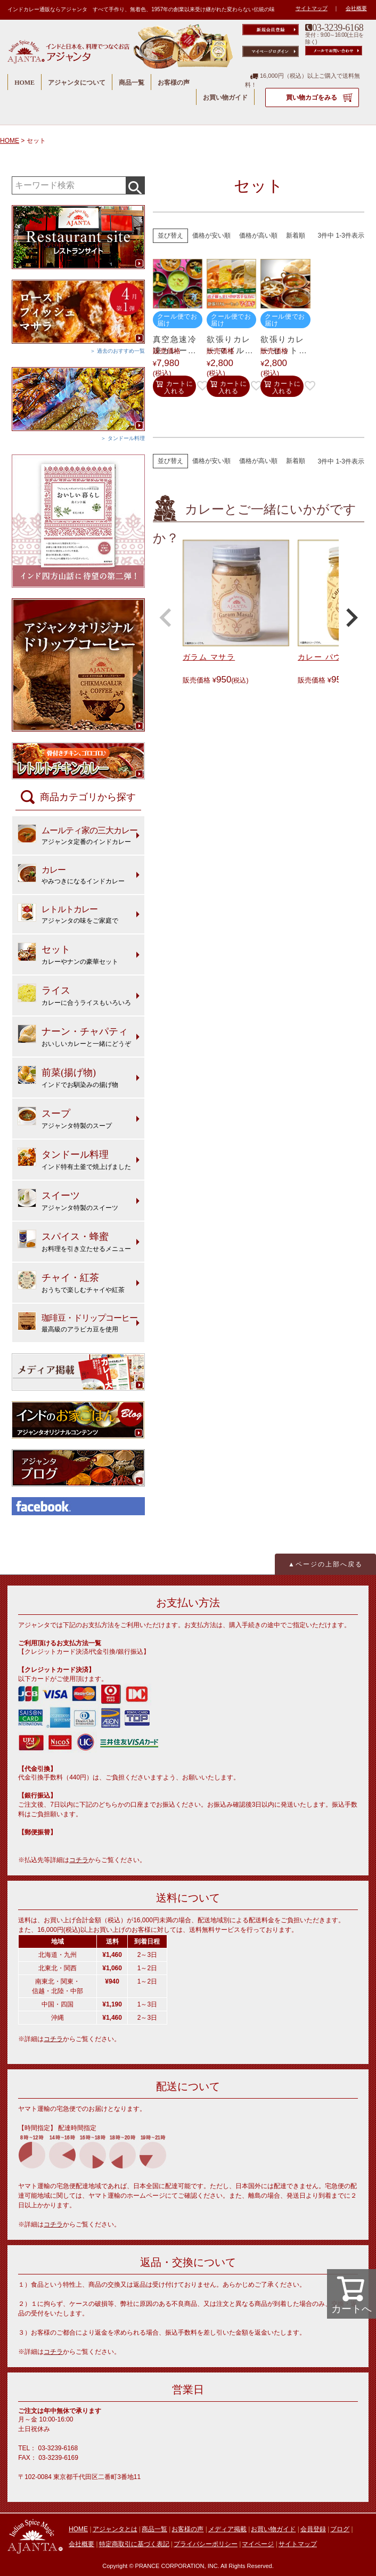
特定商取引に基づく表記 (134, 2544)
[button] (165, 617)
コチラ (78, 1860)
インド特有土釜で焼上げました (74, 1159)
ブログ (339, 2529)
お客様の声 (174, 82)
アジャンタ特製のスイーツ (68, 1200)
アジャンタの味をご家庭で (68, 913)
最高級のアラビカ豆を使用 (77, 1322)
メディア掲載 (227, 2529)
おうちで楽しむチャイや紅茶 (71, 1282)
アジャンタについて (76, 82)
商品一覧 (131, 82)
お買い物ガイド (225, 97)
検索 (135, 185)
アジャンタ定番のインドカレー (77, 835)
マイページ (258, 2544)
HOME (24, 82)
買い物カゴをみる (312, 97)
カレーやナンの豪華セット (68, 953)
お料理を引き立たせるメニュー (74, 1241)
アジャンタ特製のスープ (65, 1118)
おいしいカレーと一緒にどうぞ (74, 1036)
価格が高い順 (258, 235)
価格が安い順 (211, 235)
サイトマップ (312, 8)
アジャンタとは (115, 2529)
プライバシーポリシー (206, 2544)
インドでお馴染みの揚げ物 (68, 1077)
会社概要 (356, 8)
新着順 (295, 235)
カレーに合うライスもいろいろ (74, 995)
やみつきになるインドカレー (71, 874)
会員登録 (313, 2529)
